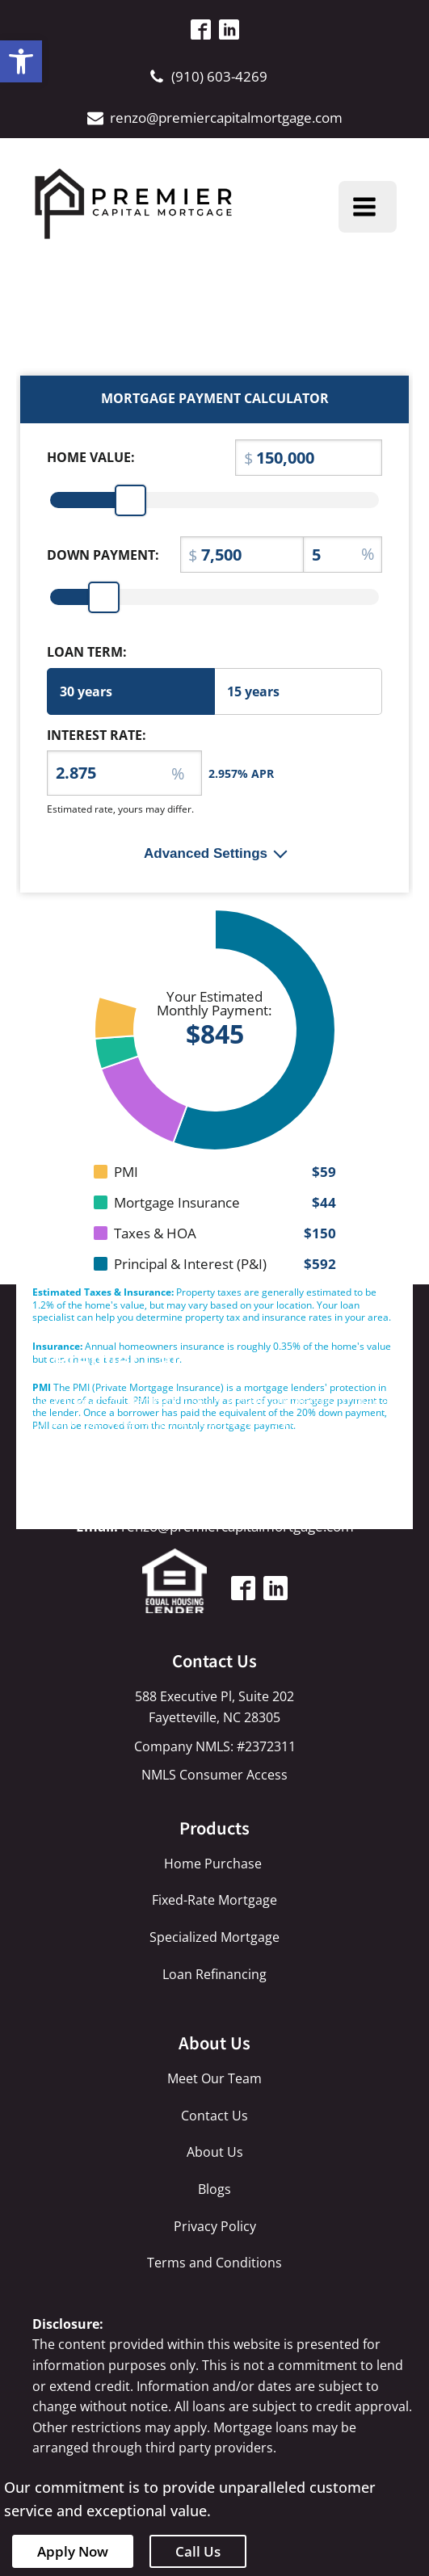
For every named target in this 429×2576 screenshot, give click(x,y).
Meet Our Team (214, 2078)
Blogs (214, 2189)
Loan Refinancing (214, 1974)
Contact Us (214, 2115)
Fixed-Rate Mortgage (214, 1900)
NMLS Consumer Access (214, 1775)
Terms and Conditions (214, 2262)
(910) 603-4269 (219, 76)
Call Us (198, 2551)
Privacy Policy (215, 2226)
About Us (215, 2152)
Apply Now (72, 2551)
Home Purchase (214, 1863)
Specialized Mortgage (214, 1937)
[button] (21, 61)
